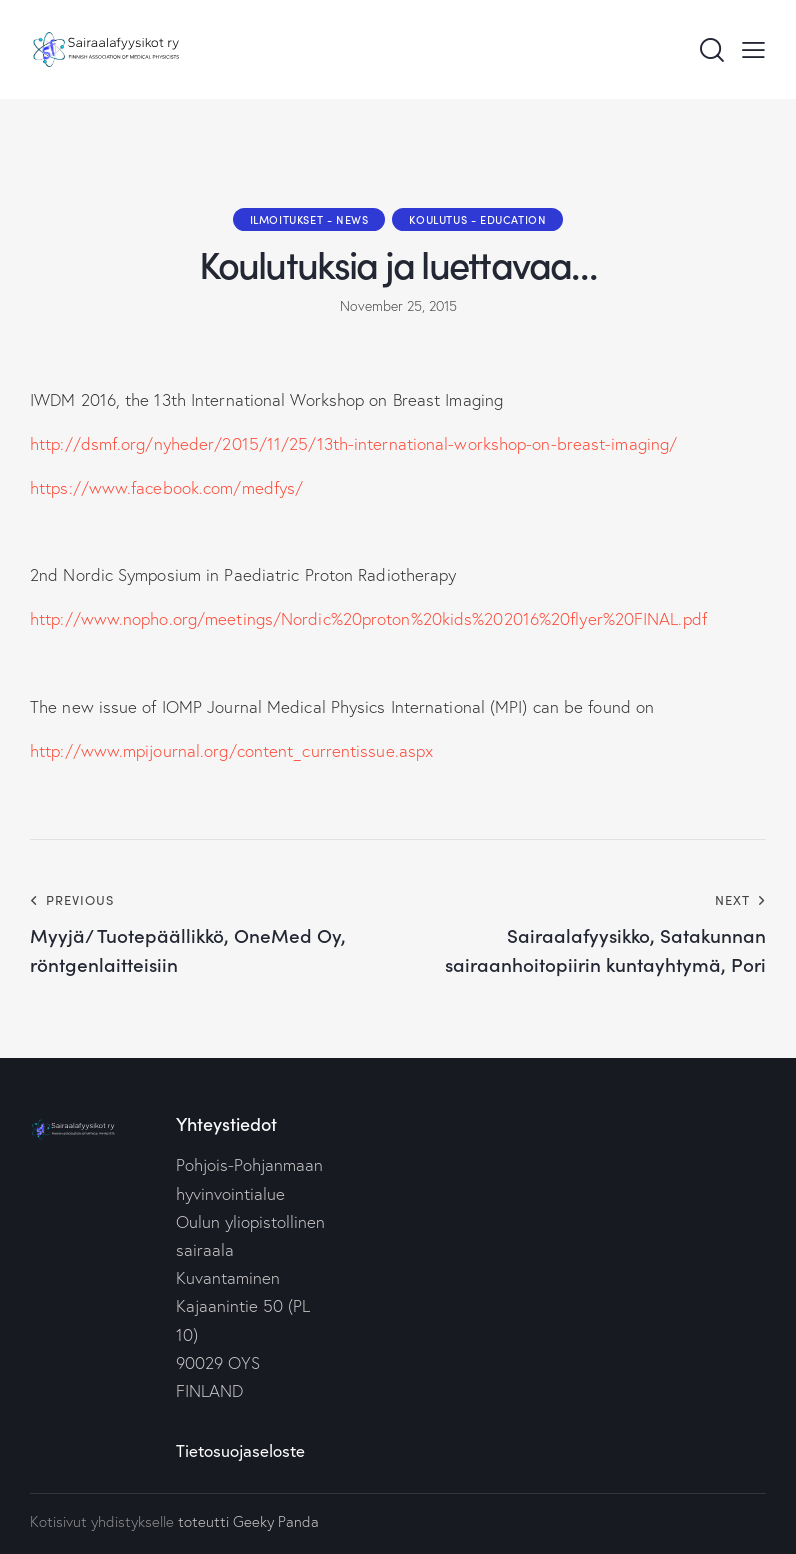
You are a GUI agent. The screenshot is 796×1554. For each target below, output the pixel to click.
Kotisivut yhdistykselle (102, 1521)
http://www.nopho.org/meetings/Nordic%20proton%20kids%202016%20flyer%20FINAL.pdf (368, 618)
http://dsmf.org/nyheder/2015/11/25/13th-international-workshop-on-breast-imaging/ (353, 443)
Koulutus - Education (477, 219)
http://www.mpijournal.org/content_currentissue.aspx (231, 750)
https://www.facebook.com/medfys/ (166, 487)
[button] (753, 49)
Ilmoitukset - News (309, 219)
